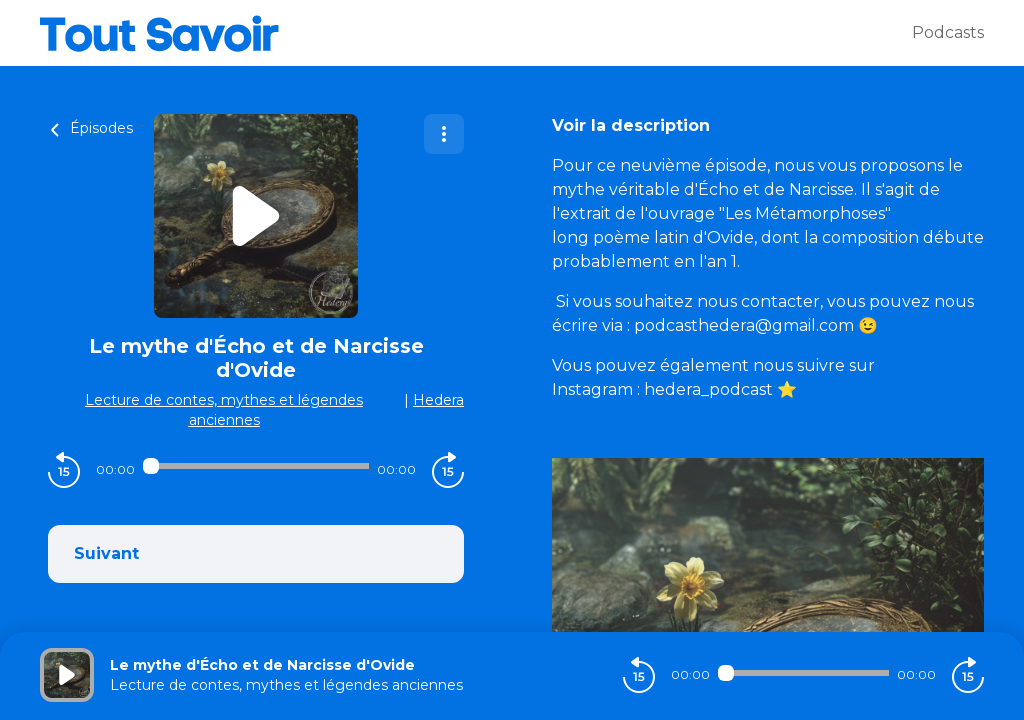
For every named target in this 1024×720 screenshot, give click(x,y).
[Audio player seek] (256, 466)
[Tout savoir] (476, 33)
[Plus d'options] (444, 134)
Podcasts (948, 32)
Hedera (438, 400)
